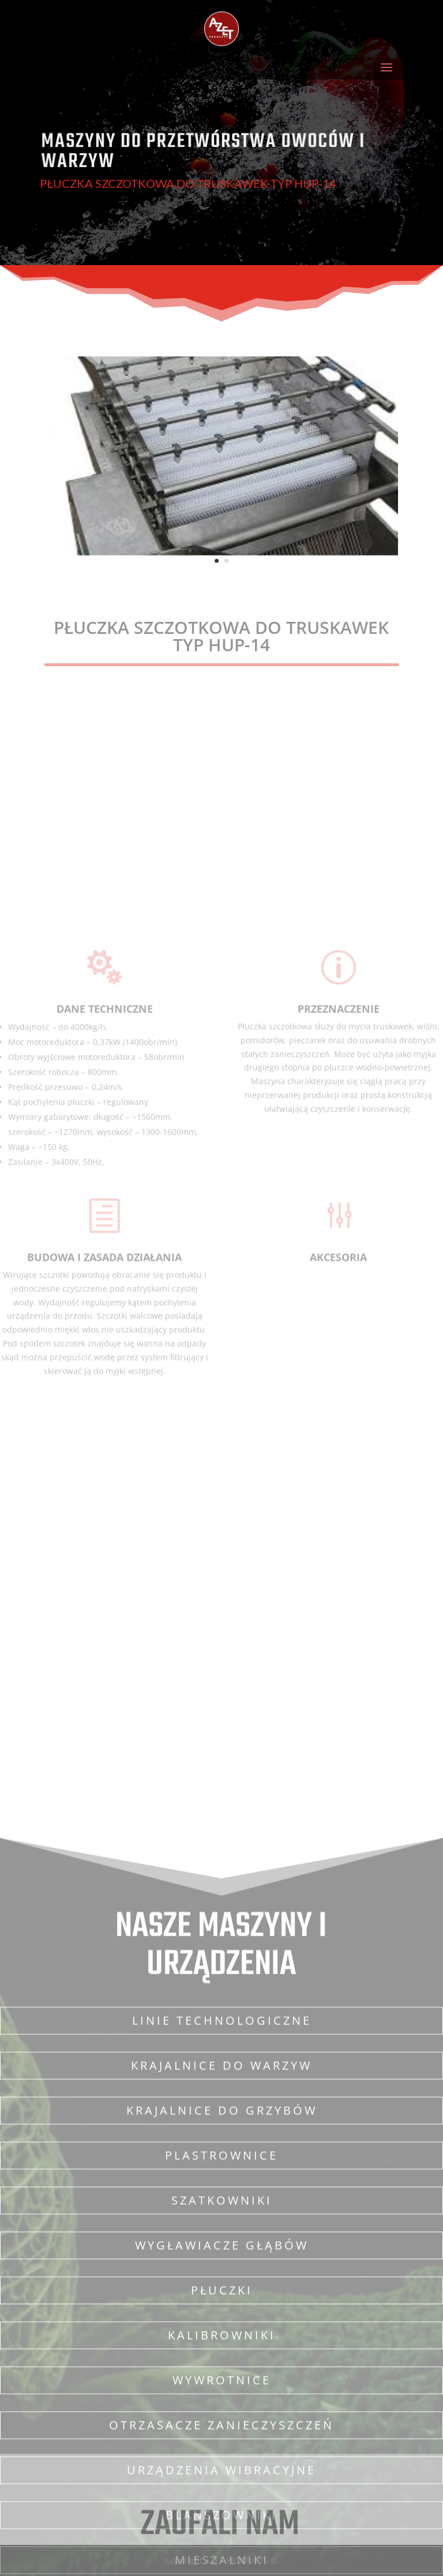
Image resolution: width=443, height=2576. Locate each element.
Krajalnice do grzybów (221, 2466)
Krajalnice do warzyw (221, 2421)
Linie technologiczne (221, 2376)
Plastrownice (221, 2511)
